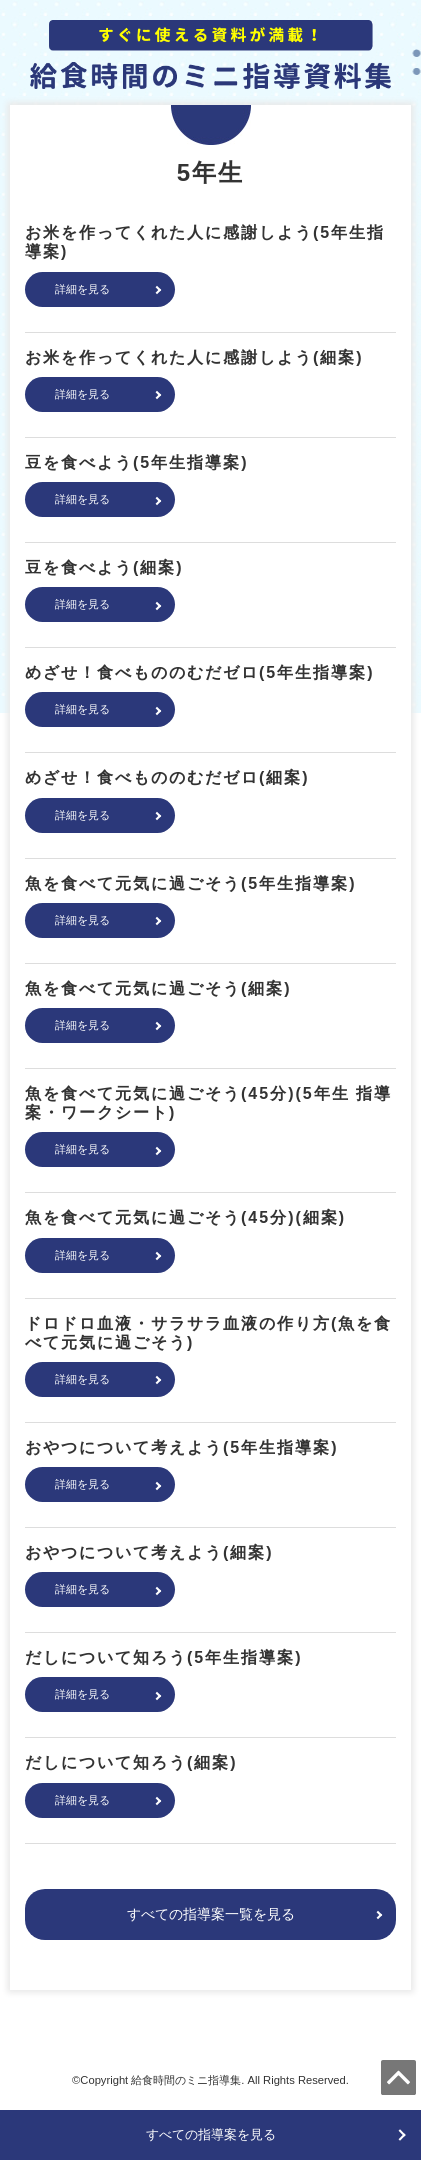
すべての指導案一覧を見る (211, 1914)
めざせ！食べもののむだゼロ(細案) (167, 777)
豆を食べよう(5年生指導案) (137, 462)
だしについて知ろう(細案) (131, 1762)
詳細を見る (82, 289)
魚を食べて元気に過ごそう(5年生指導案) (191, 883)
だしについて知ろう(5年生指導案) (164, 1657)
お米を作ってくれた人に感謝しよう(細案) (194, 357)
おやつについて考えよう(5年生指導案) (182, 1447)
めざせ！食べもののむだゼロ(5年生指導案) (200, 672)
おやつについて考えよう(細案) (149, 1552)
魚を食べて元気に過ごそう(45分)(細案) (185, 1217)
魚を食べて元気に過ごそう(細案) (158, 988)
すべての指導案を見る (211, 2134)
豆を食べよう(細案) (104, 567)
